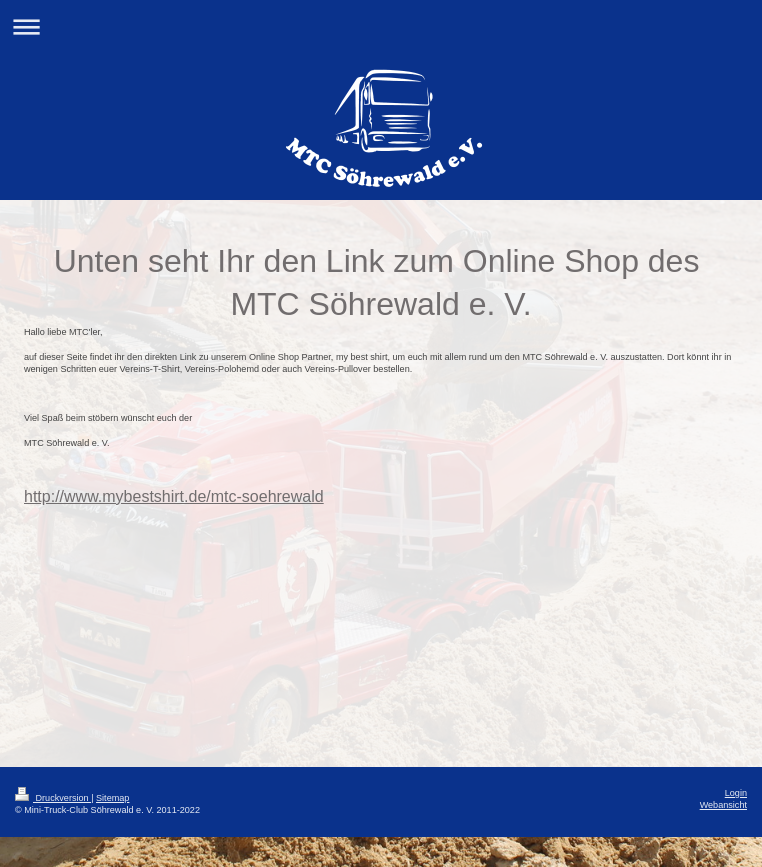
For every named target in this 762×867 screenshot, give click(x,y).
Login (736, 793)
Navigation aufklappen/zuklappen (381, 26)
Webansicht (723, 805)
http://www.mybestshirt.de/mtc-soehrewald (174, 496)
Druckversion (53, 798)
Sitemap (112, 798)
